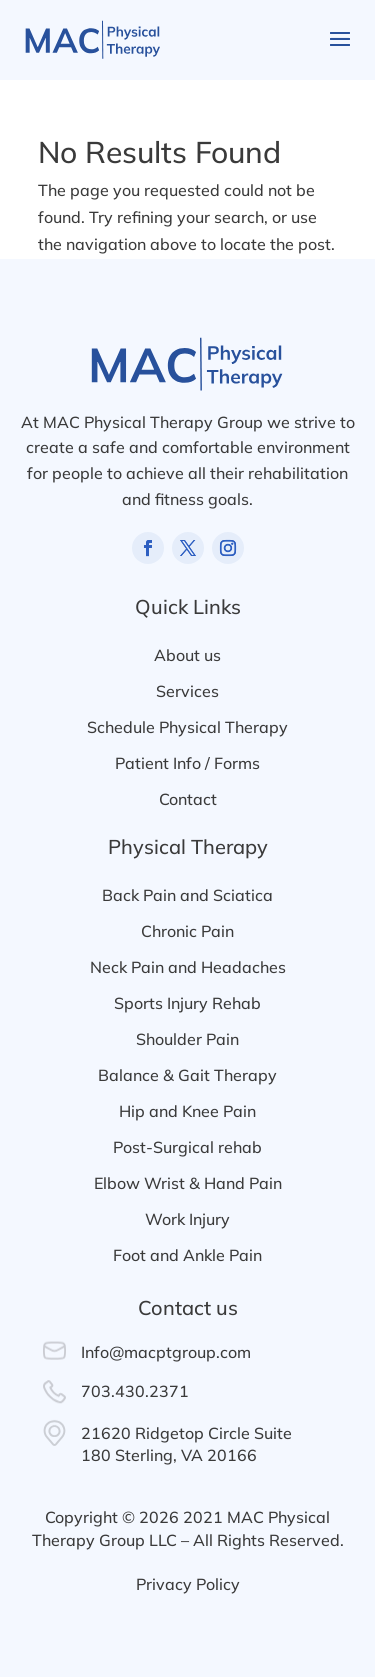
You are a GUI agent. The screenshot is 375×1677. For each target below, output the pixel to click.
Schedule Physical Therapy (187, 727)
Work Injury (187, 1219)
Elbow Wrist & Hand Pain (188, 1183)
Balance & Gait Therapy (187, 1075)
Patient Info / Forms (187, 763)
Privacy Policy (188, 1584)
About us (187, 655)
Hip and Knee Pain (187, 1111)
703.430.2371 (135, 1391)
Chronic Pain (187, 931)
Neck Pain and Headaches (188, 967)
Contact (188, 799)
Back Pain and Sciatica (187, 895)
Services (187, 691)
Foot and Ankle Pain (187, 1255)
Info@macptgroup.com (166, 1352)
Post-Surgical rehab (187, 1147)
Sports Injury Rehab (187, 1003)
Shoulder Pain (187, 1039)
